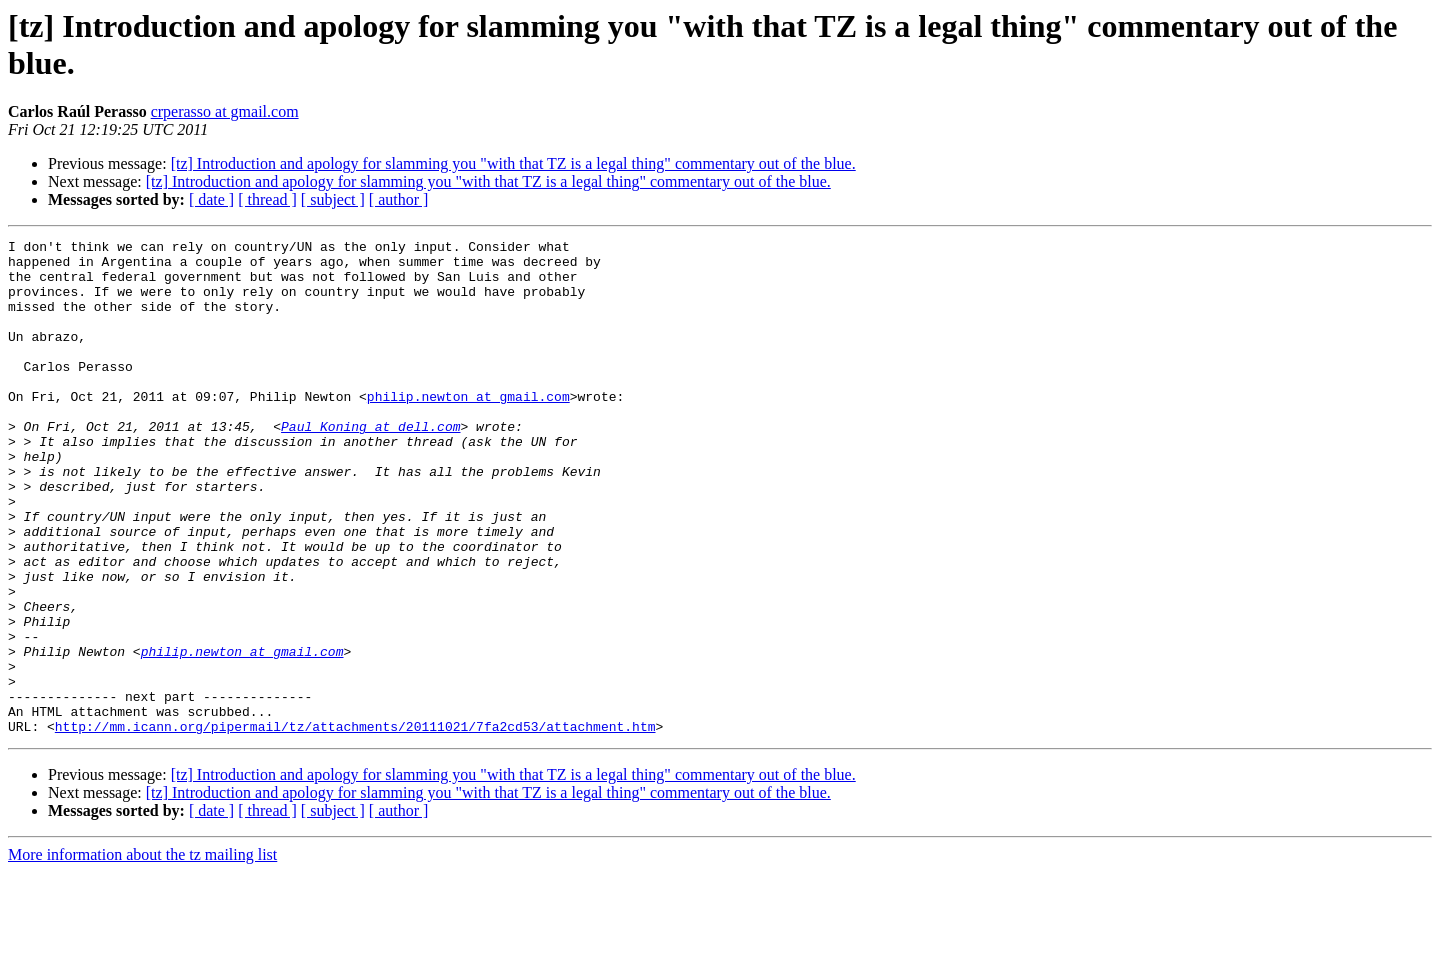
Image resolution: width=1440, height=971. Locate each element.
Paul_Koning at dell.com (370, 465)
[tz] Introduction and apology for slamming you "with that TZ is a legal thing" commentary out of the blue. (513, 163)
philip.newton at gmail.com (468, 429)
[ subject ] (333, 199)
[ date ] (211, 199)
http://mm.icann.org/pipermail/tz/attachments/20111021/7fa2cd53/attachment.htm (355, 825)
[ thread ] (267, 199)
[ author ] (399, 199)
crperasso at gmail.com (225, 111)
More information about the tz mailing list (142, 953)
